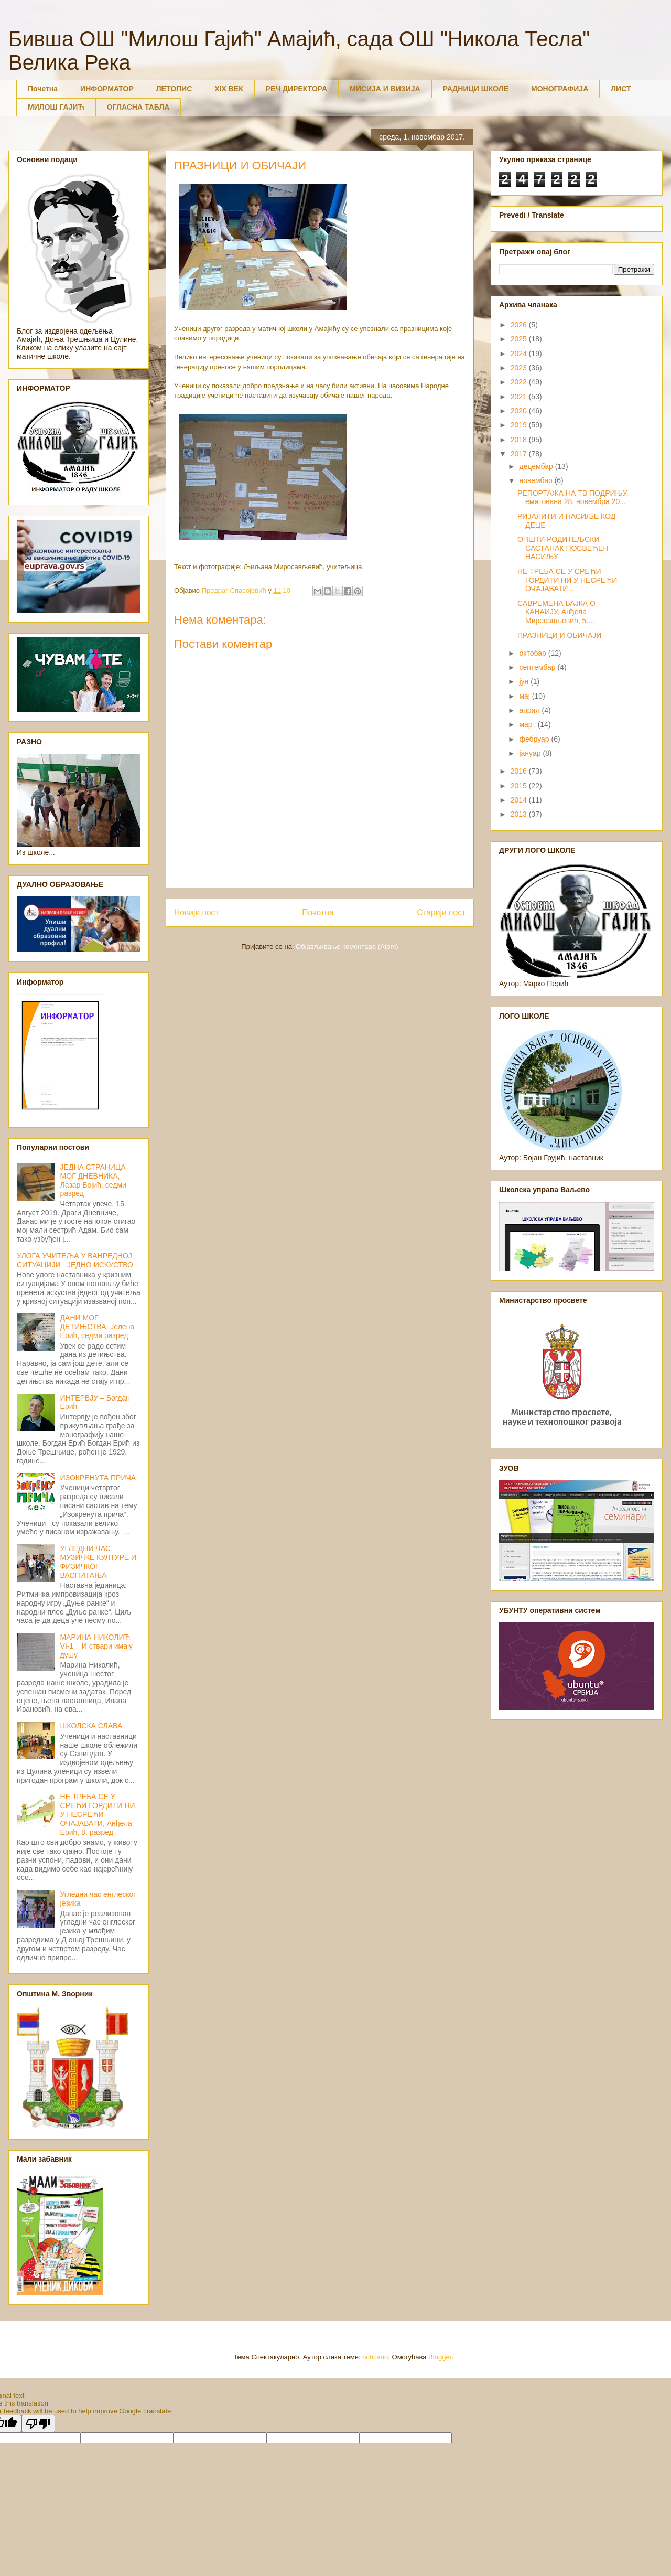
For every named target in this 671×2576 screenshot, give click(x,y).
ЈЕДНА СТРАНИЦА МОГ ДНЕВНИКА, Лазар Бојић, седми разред (93, 1180)
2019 (520, 425)
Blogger (439, 2357)
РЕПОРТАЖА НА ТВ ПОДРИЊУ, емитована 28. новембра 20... (573, 497)
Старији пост (441, 912)
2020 (520, 411)
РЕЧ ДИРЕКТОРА (296, 88)
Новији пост (196, 912)
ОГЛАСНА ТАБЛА (138, 107)
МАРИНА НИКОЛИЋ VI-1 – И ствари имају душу (96, 1646)
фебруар (535, 739)
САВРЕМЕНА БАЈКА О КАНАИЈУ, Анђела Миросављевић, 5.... (556, 612)
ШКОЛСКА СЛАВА (91, 1726)
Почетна (43, 88)
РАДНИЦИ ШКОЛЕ (475, 88)
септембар (538, 667)
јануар (531, 753)
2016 (520, 771)
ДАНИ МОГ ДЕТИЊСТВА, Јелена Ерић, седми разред (97, 1326)
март (528, 724)
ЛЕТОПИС (174, 88)
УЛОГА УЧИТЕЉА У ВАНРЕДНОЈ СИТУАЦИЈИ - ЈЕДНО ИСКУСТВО (75, 1260)
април (530, 710)
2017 (520, 454)
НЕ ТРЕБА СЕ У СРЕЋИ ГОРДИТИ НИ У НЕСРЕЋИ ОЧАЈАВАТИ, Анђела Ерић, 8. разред (97, 1814)
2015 (520, 786)
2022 (520, 382)
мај (525, 696)
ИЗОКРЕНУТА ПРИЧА (98, 1477)
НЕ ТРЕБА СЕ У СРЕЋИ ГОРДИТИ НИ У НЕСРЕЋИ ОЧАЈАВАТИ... (567, 580)
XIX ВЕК (228, 88)
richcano (375, 2357)
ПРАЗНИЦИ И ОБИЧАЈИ (559, 635)
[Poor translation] (38, 2423)
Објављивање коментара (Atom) (347, 946)
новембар (536, 480)
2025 (520, 339)
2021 (520, 396)
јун (525, 681)
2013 (520, 814)
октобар (533, 653)
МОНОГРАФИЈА (559, 88)
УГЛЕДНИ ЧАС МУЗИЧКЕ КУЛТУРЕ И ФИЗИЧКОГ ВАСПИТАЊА (98, 1561)
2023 (520, 368)
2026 (520, 324)
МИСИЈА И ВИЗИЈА (385, 88)
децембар (537, 466)
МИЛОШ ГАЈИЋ (56, 107)
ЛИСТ (621, 88)
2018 (520, 439)
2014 (520, 800)
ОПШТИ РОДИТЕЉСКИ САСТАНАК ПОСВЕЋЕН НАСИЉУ (563, 548)
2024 (520, 353)
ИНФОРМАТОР (107, 88)
